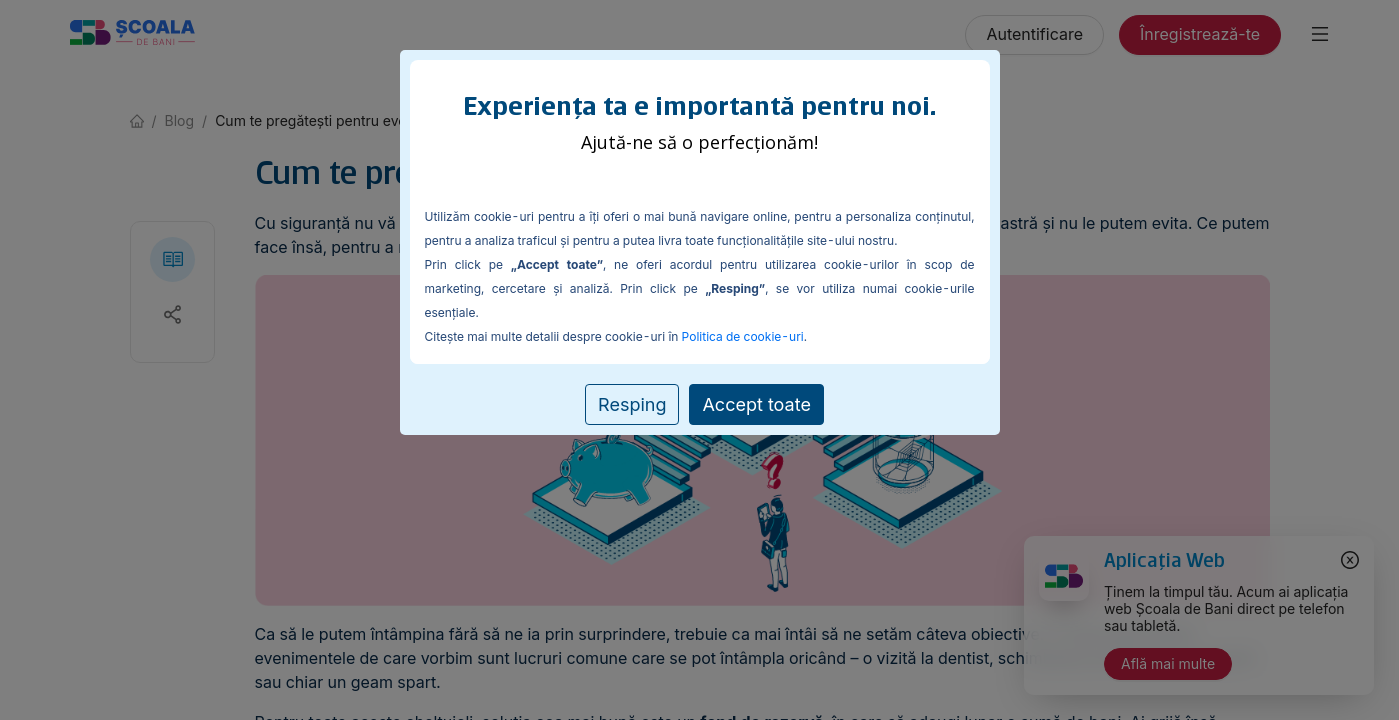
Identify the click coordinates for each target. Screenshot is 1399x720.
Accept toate (756, 404)
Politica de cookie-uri (743, 336)
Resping (632, 404)
